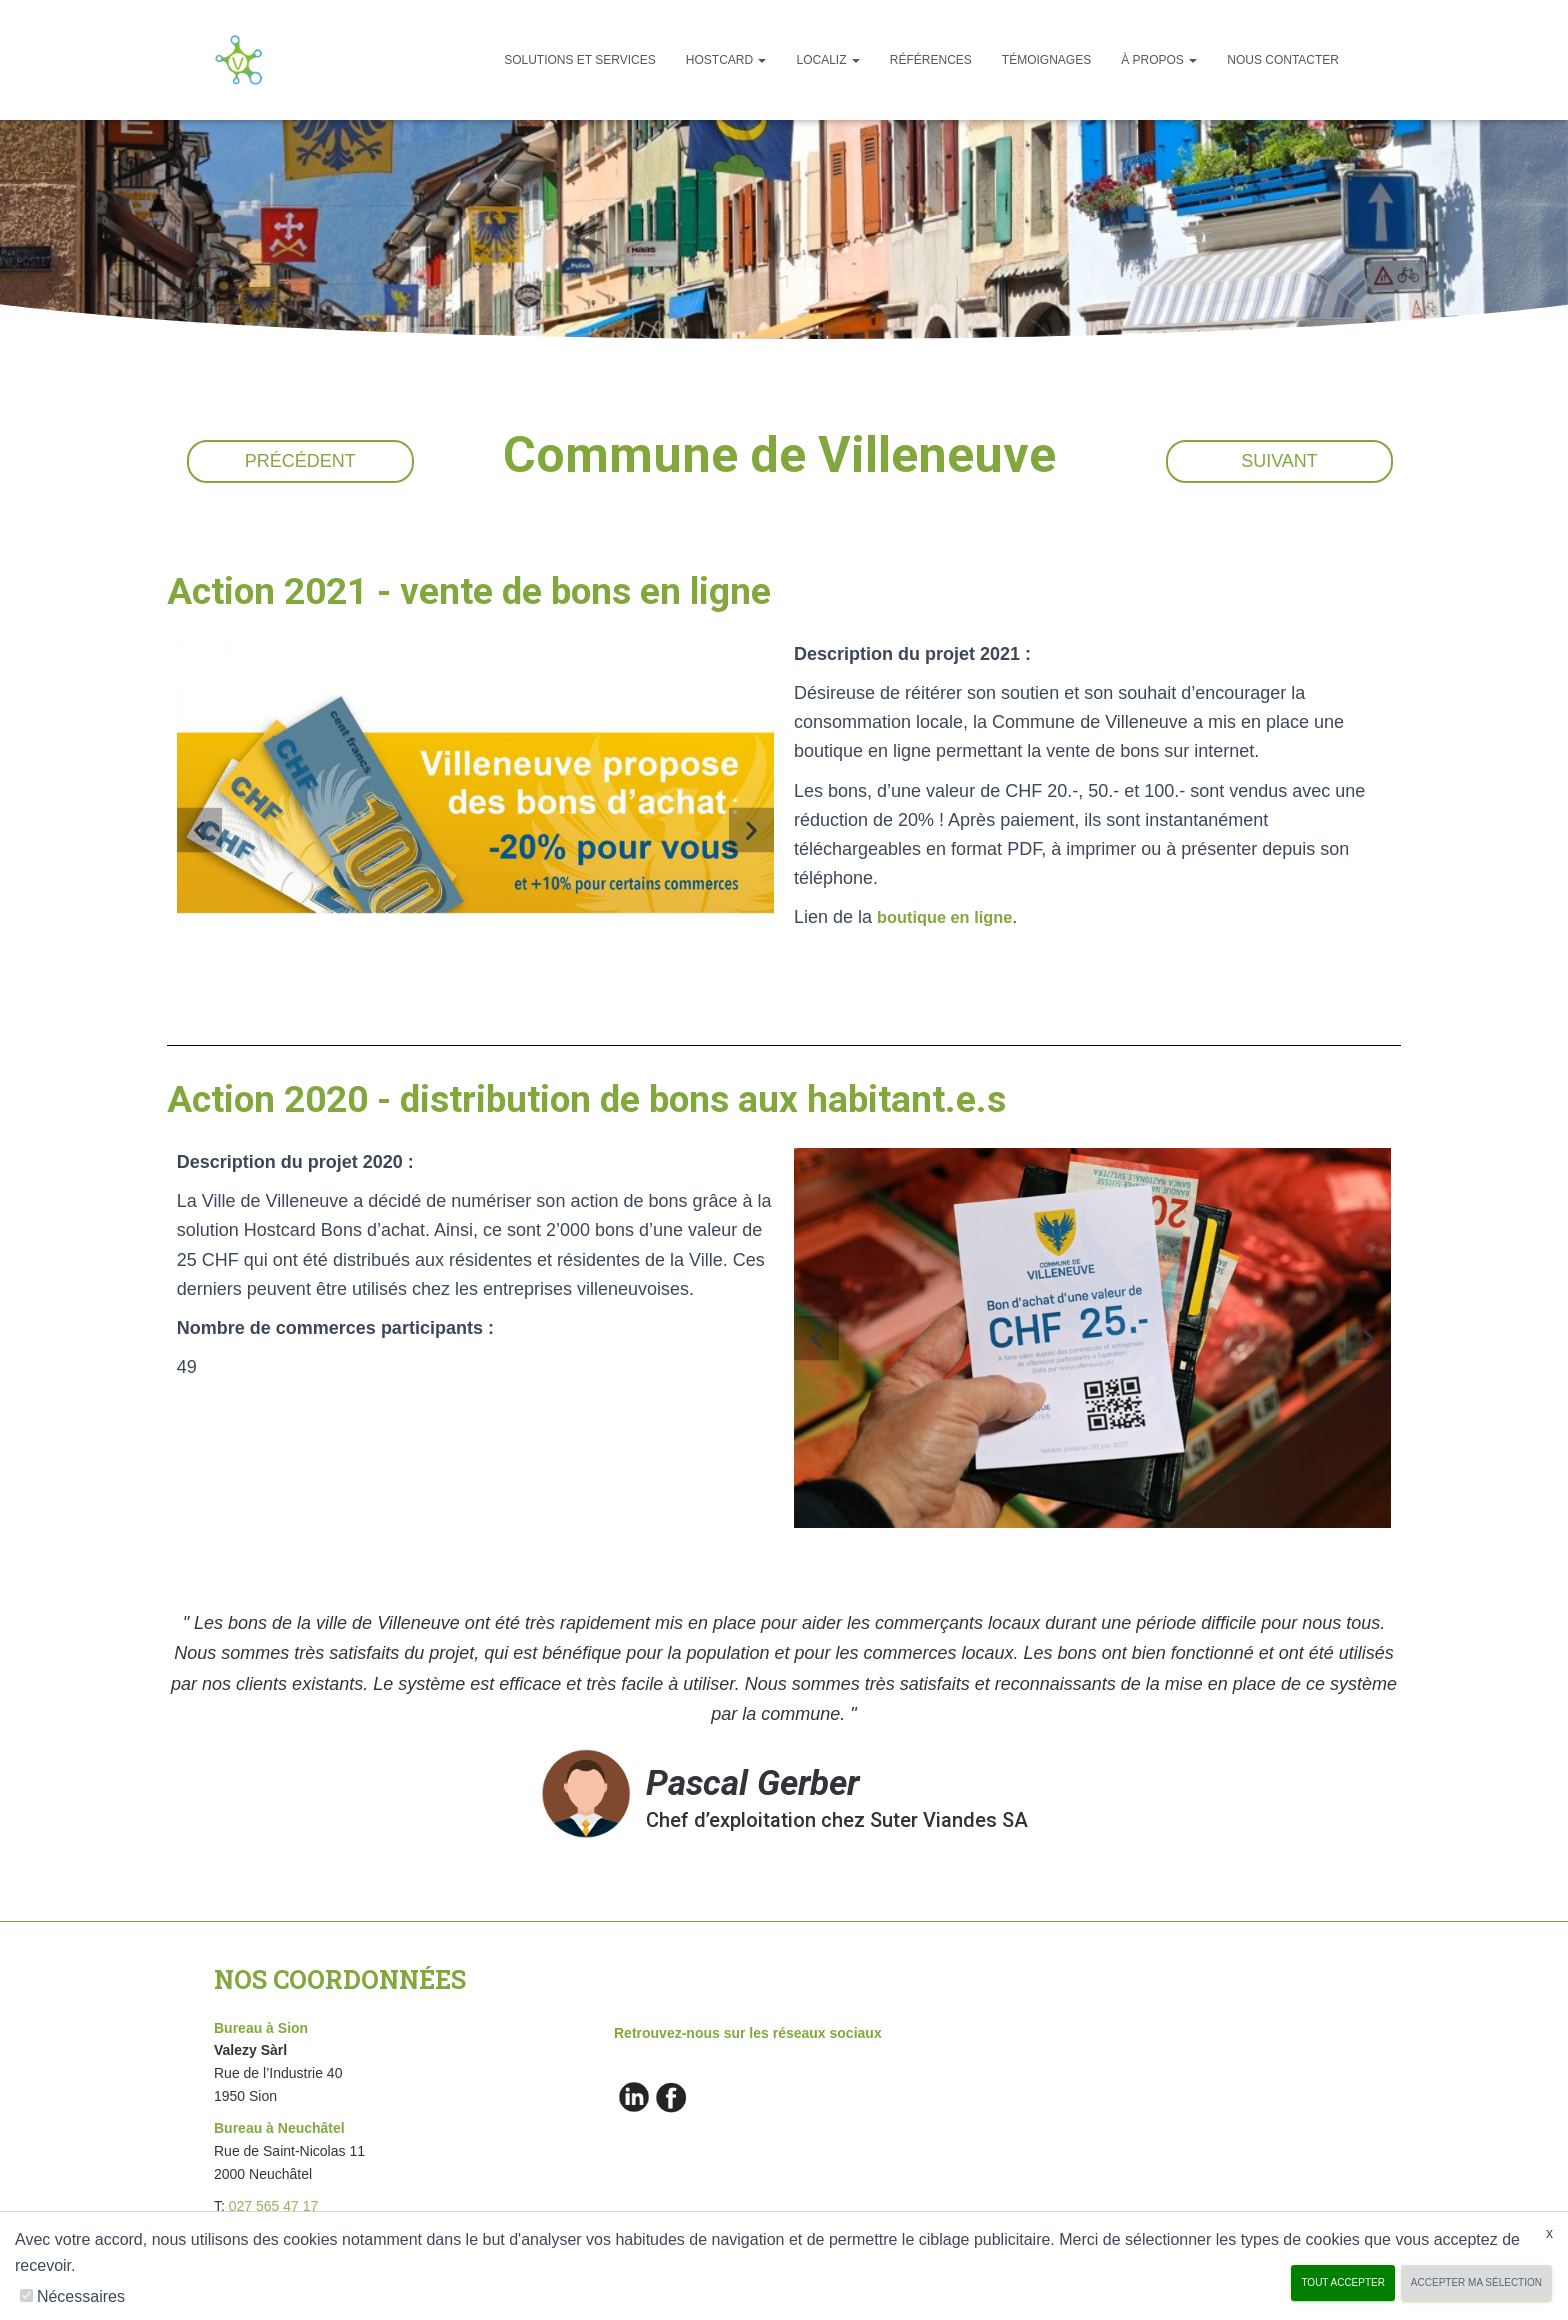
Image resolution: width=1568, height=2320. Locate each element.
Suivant (1279, 461)
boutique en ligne (951, 917)
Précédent (300, 461)
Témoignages (1046, 60)
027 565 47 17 (274, 2206)
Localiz (827, 60)
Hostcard (726, 60)
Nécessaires (81, 2296)
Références (931, 60)
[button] (199, 830)
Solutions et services (580, 60)
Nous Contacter (1283, 60)
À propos (1159, 60)
